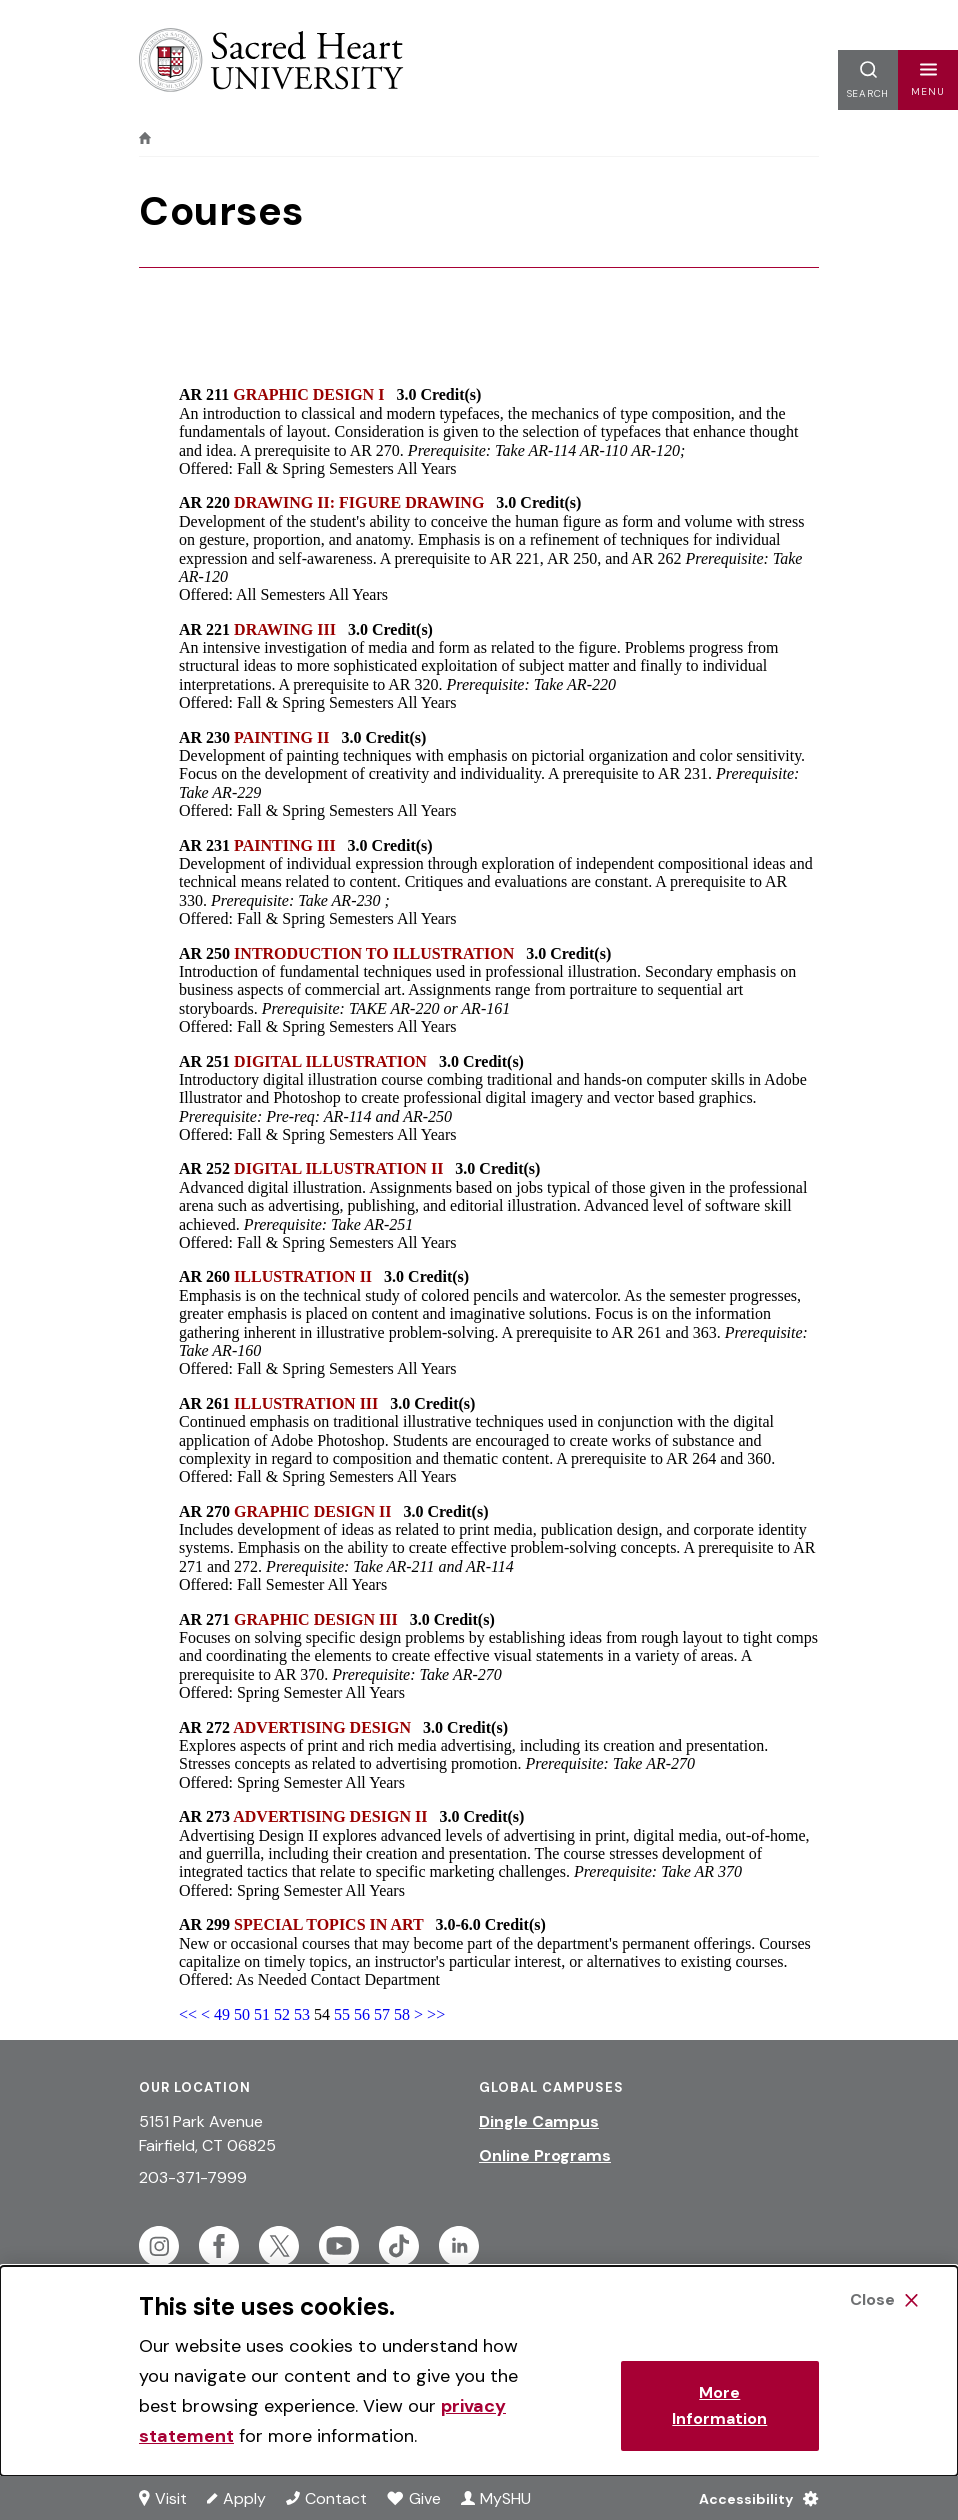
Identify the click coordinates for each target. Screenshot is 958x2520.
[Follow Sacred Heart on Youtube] (339, 2246)
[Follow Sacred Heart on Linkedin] (459, 2246)
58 (402, 2014)
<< (188, 2014)
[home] (145, 138)
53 (302, 2014)
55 (342, 2014)
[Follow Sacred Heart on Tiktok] (399, 2246)
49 (222, 2014)
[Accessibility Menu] (754, 2498)
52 (282, 2014)
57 (382, 2014)
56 (362, 2014)
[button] (928, 80)
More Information (719, 2405)
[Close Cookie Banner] (884, 2300)
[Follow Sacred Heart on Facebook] (219, 2246)
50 (242, 2014)
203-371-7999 (193, 2177)
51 (262, 2014)
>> (436, 2014)
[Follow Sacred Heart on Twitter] (279, 2246)
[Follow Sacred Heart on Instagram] (159, 2246)
